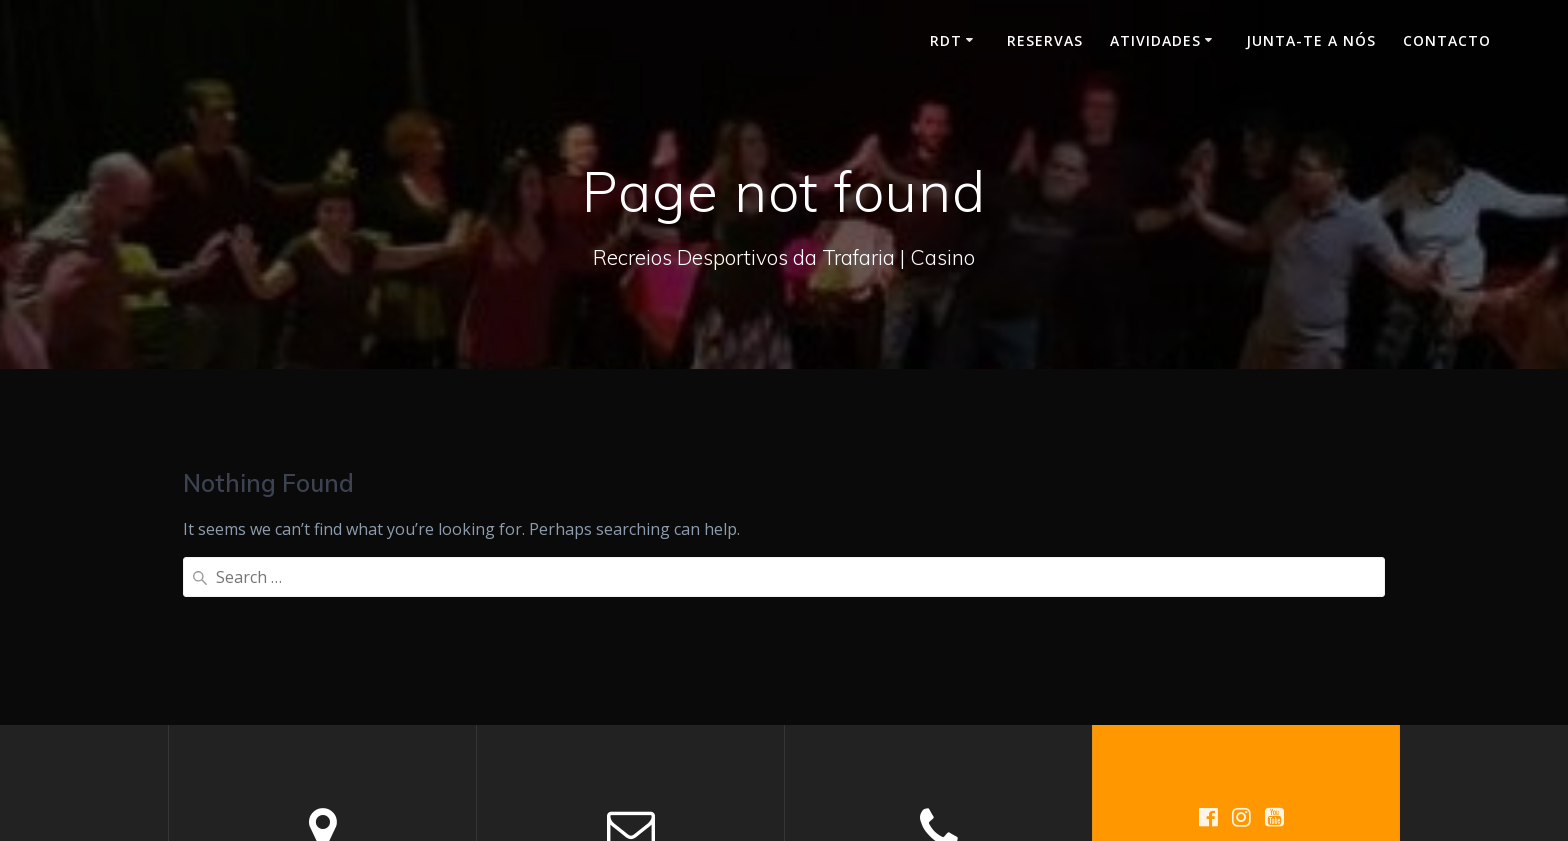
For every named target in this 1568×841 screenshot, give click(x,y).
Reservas (1045, 40)
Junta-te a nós (1311, 40)
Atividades (1155, 40)
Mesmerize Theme (1261, 723)
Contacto (1447, 40)
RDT (946, 40)
